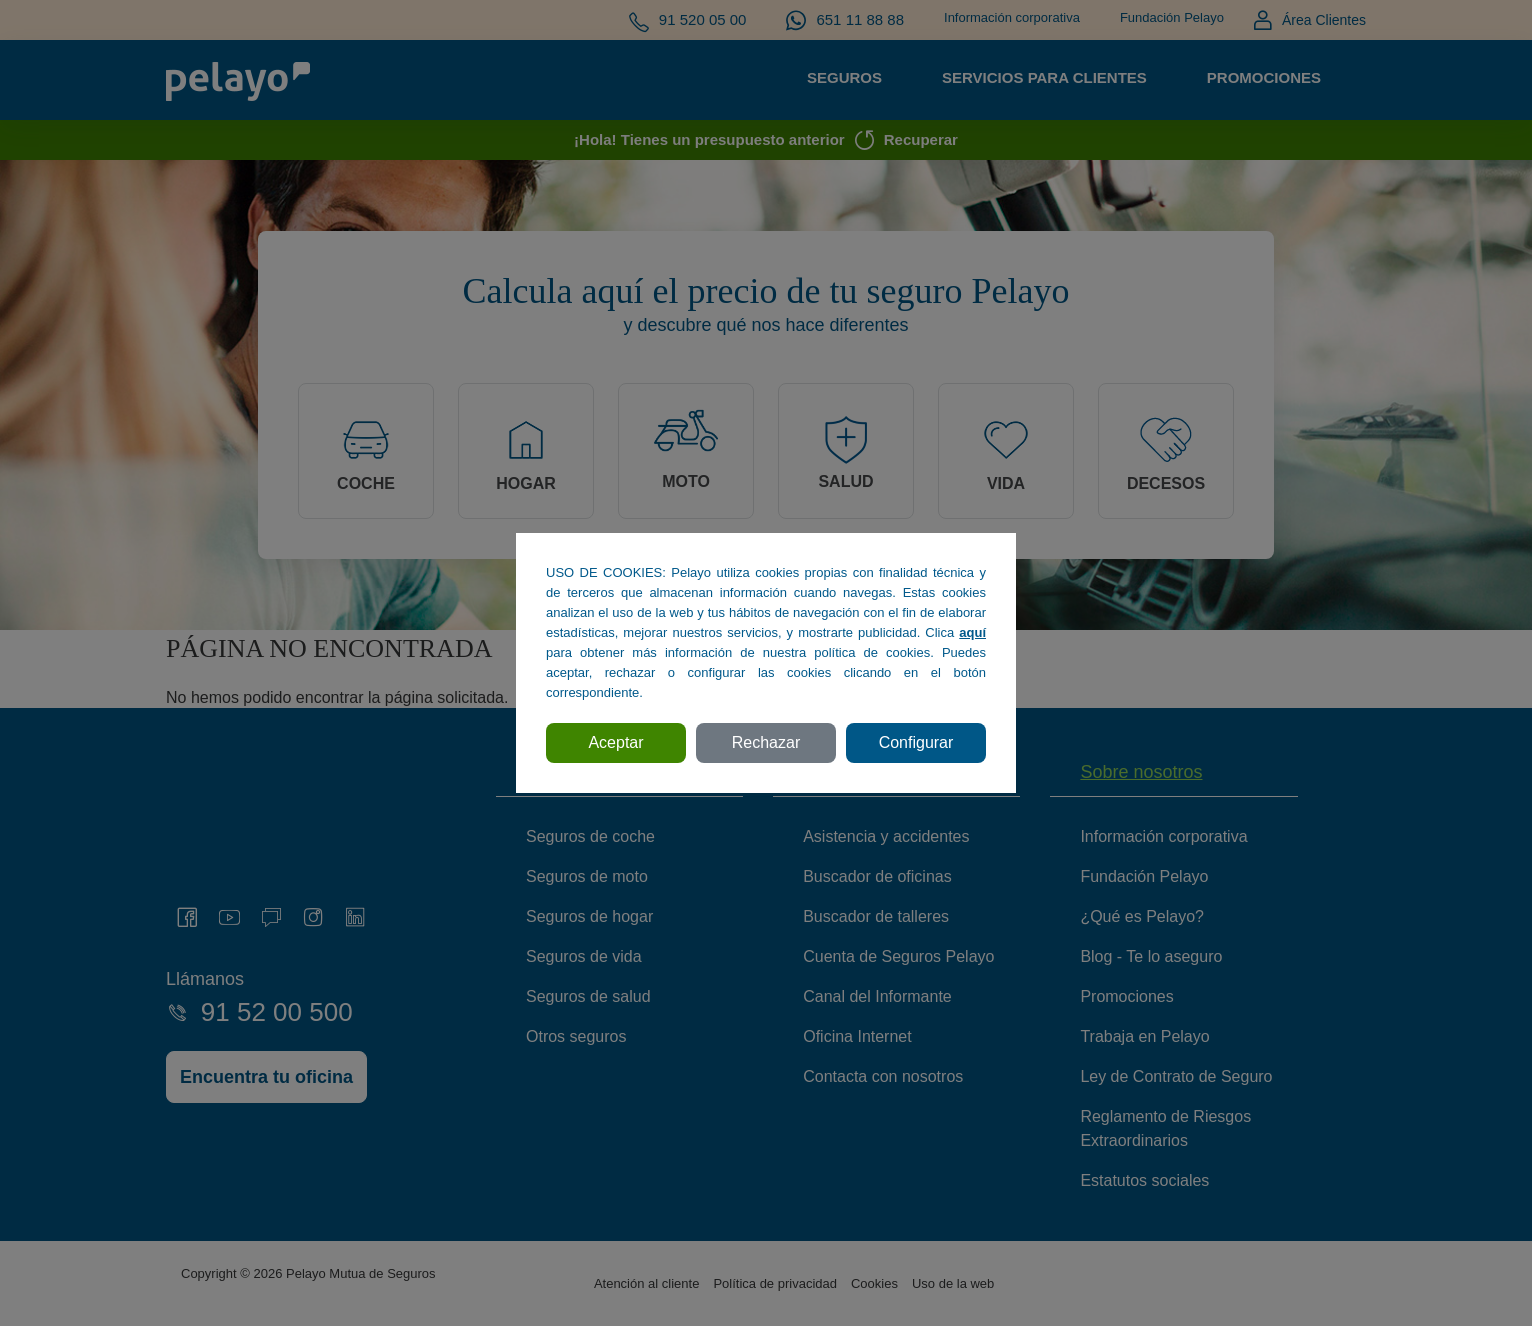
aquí (972, 632)
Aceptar (615, 742)
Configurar (916, 742)
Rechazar (766, 742)
